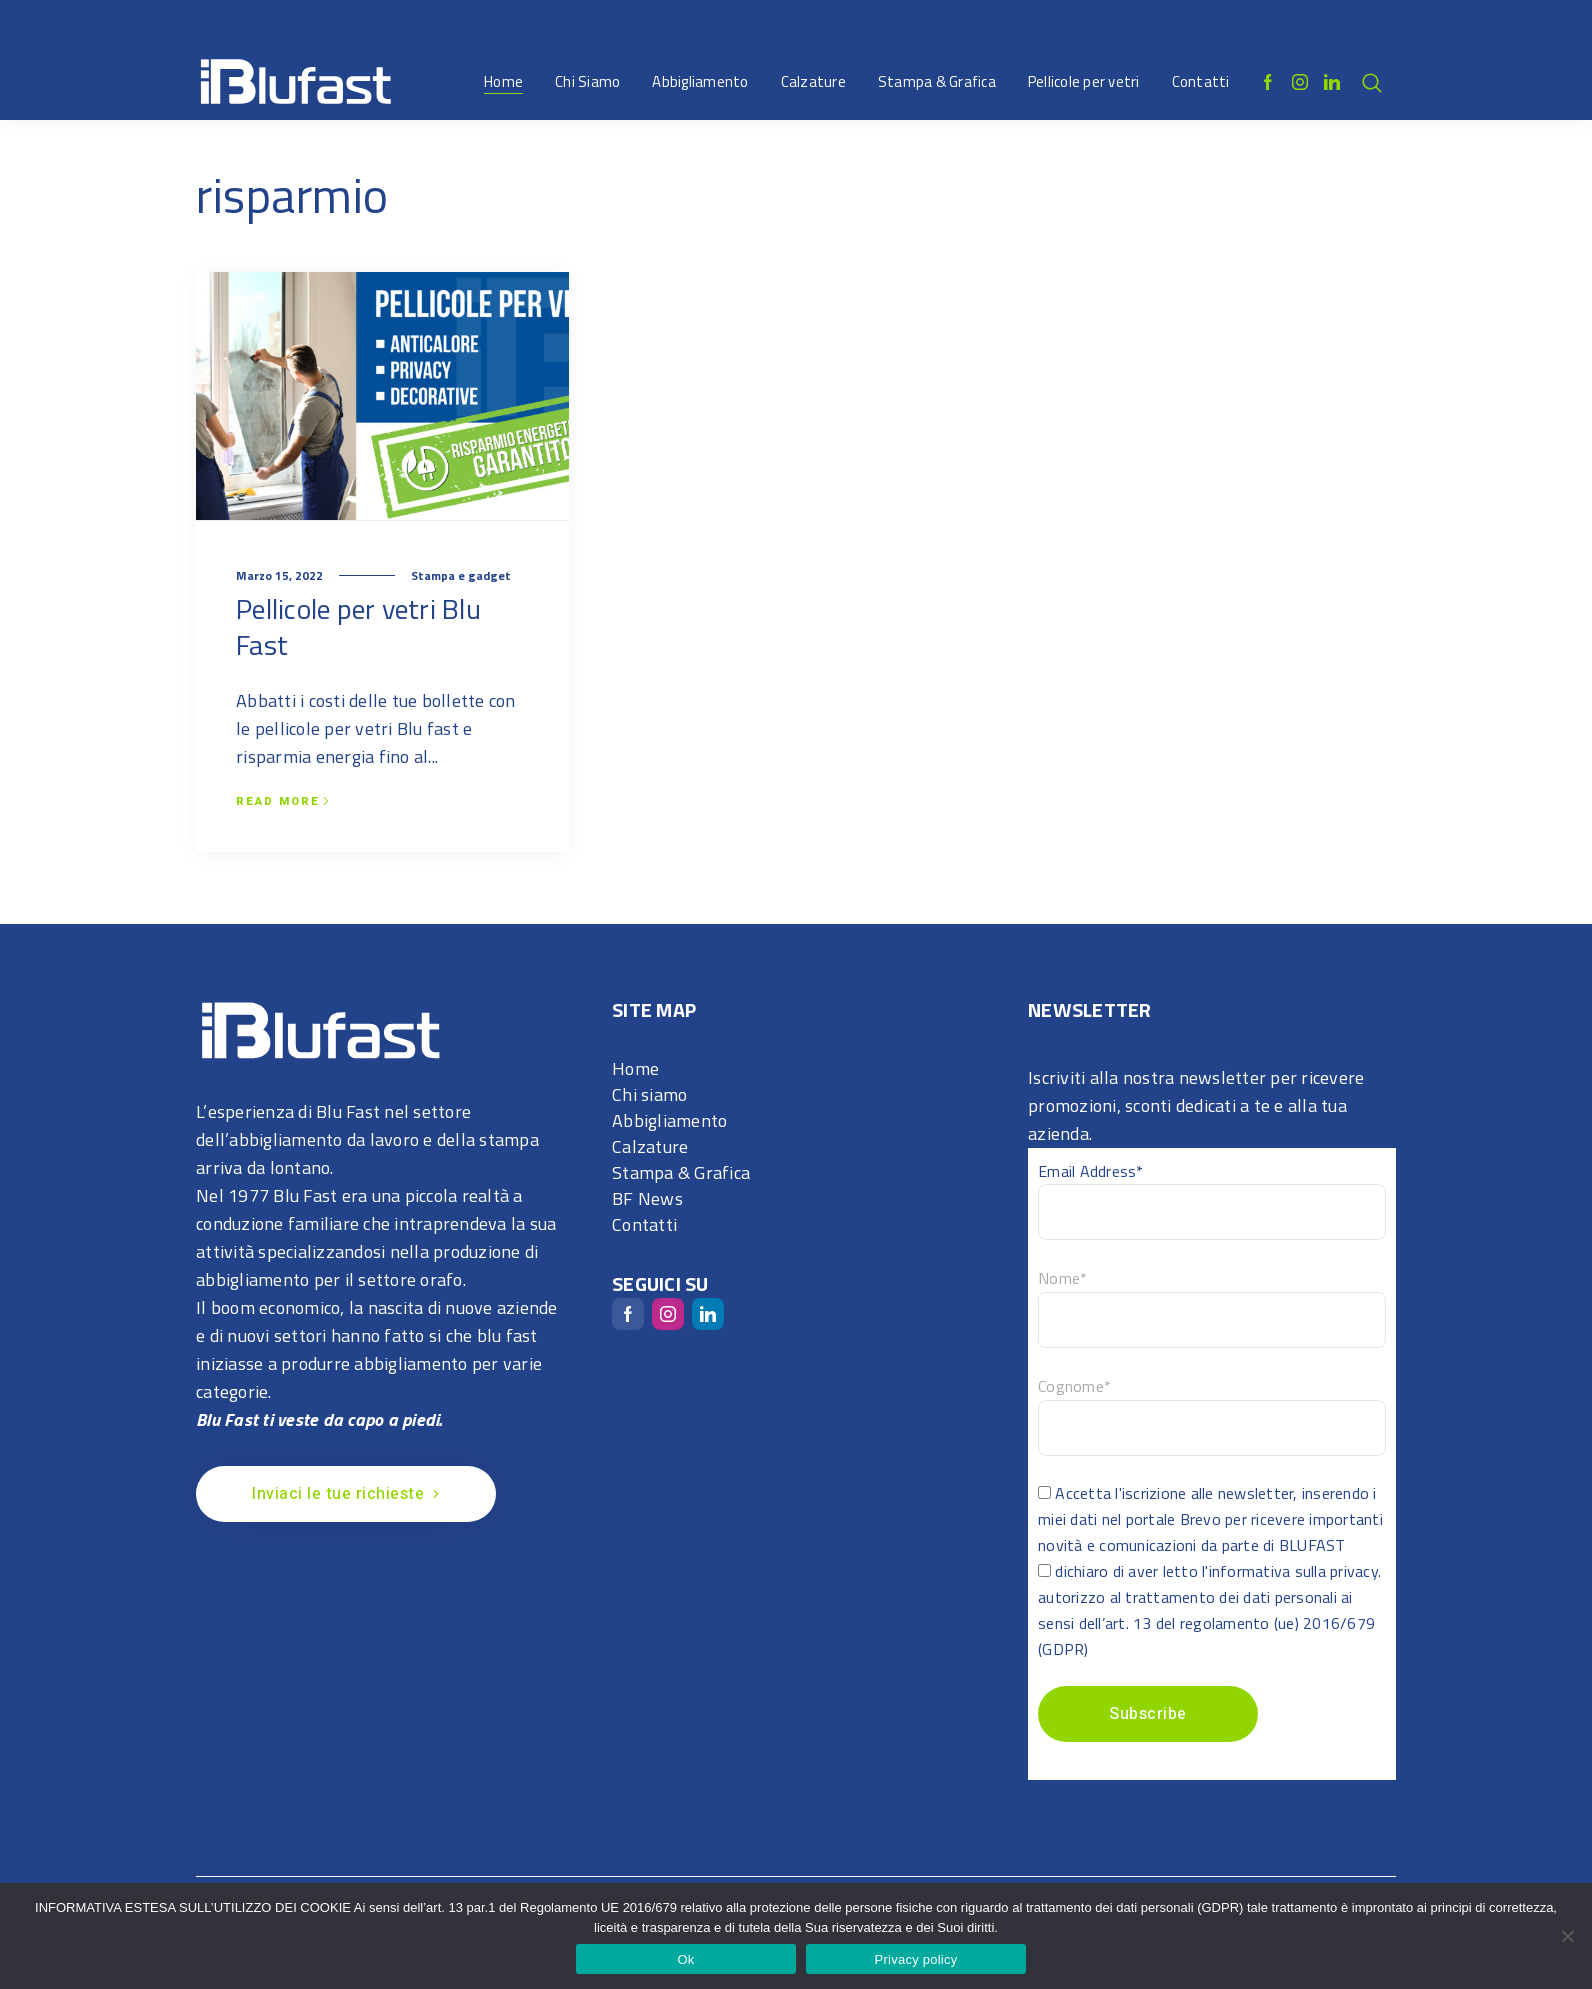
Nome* (1062, 1278)
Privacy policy (916, 1959)
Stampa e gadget (461, 575)
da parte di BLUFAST (1273, 1545)
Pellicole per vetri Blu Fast (358, 626)
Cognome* (1074, 1386)
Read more (283, 802)
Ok (685, 1959)
